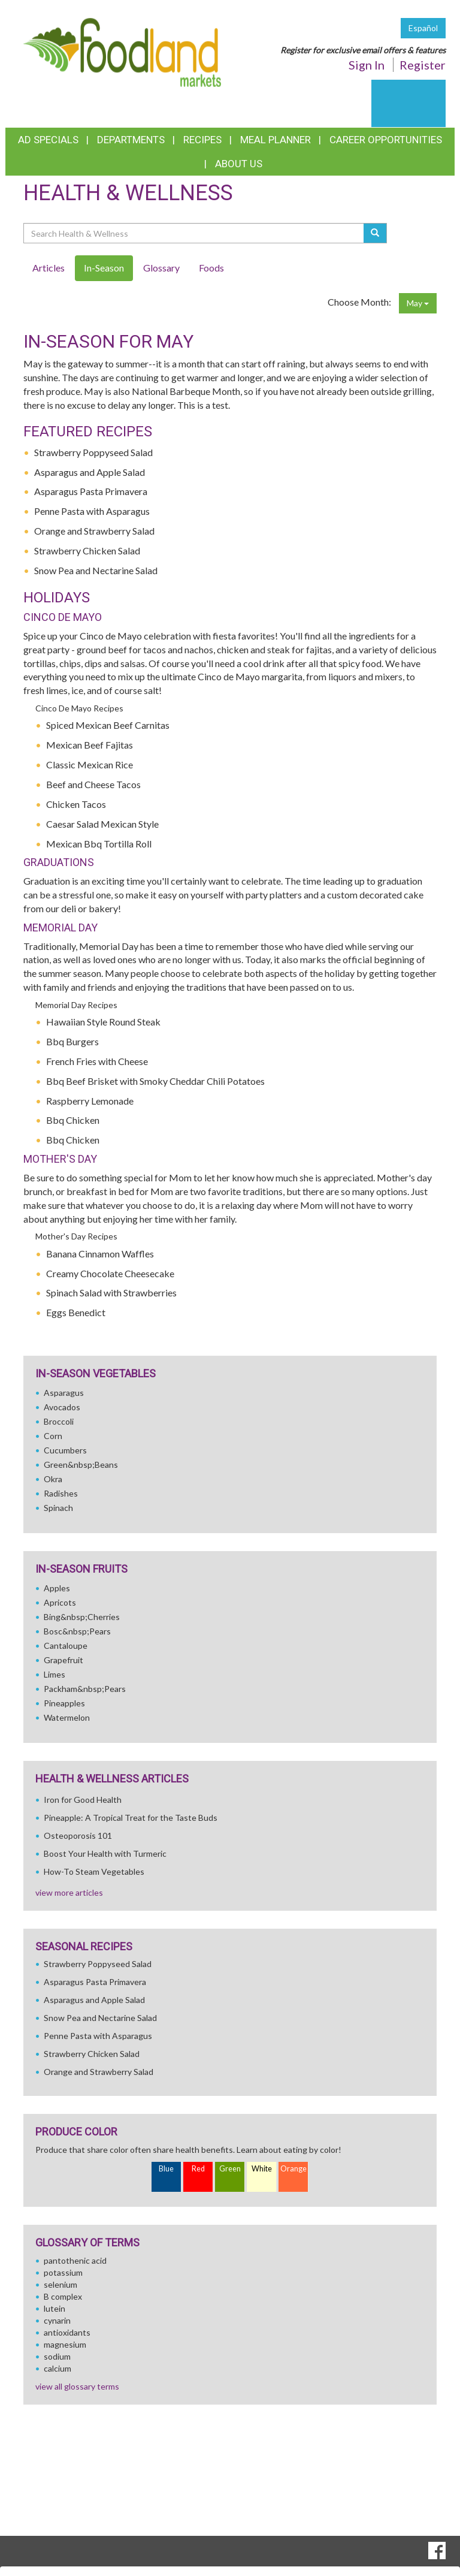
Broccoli (59, 1421)
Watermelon (67, 1717)
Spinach (58, 1508)
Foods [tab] (211, 267)
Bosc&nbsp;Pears (77, 1631)
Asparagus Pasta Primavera (90, 491)
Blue (166, 2168)
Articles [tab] (48, 267)
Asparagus (64, 1392)
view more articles (69, 1892)
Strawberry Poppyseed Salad (93, 452)
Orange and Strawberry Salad (94, 530)
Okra (53, 1479)
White (262, 2168)
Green (230, 2168)
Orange (293, 2168)
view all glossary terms (77, 2386)
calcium (57, 2368)
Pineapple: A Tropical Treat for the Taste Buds (130, 1817)
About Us (238, 164)
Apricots (60, 1602)
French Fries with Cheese (97, 1061)
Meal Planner (275, 140)
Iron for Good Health (83, 1799)
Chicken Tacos (76, 804)
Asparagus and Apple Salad (89, 472)
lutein (54, 2308)
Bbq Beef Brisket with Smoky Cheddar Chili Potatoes (155, 1081)
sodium (57, 2356)
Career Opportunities (385, 140)
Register (423, 65)
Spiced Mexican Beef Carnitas (108, 725)
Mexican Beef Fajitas (89, 744)
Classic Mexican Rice (89, 764)
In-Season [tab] (104, 267)
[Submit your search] (375, 233)
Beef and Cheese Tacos (93, 784)
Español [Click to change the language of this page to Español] (423, 28)
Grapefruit (63, 1660)
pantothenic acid (75, 2260)
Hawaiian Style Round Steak (103, 1021)
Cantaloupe (65, 1645)
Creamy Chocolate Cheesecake (110, 1273)
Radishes (61, 1493)
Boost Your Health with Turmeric (105, 1853)
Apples (57, 1588)
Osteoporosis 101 (78, 1835)
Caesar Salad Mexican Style (102, 823)
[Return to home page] (122, 51)
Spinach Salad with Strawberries (111, 1292)
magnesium (65, 2344)
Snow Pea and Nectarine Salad (96, 570)
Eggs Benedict (75, 1312)
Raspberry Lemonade (90, 1100)
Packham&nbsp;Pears (85, 1689)
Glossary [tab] (161, 267)
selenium (60, 2284)
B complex (63, 2296)
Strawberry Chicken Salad (87, 550)
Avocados (62, 1407)
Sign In (367, 65)
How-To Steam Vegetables (94, 1871)
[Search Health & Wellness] (194, 233)
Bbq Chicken (72, 1120)
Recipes (202, 140)
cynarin (57, 2320)
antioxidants (67, 2332)
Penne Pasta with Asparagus (92, 511)
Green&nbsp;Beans (81, 1464)
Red (198, 2168)
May (418, 303)
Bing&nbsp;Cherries (82, 1617)
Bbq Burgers (72, 1041)
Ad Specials (48, 140)
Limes (54, 1674)
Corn (53, 1436)
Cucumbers (65, 1450)
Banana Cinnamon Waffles (100, 1253)
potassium (63, 2272)
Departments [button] (131, 140)
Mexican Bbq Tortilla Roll (99, 843)
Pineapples (64, 1703)
